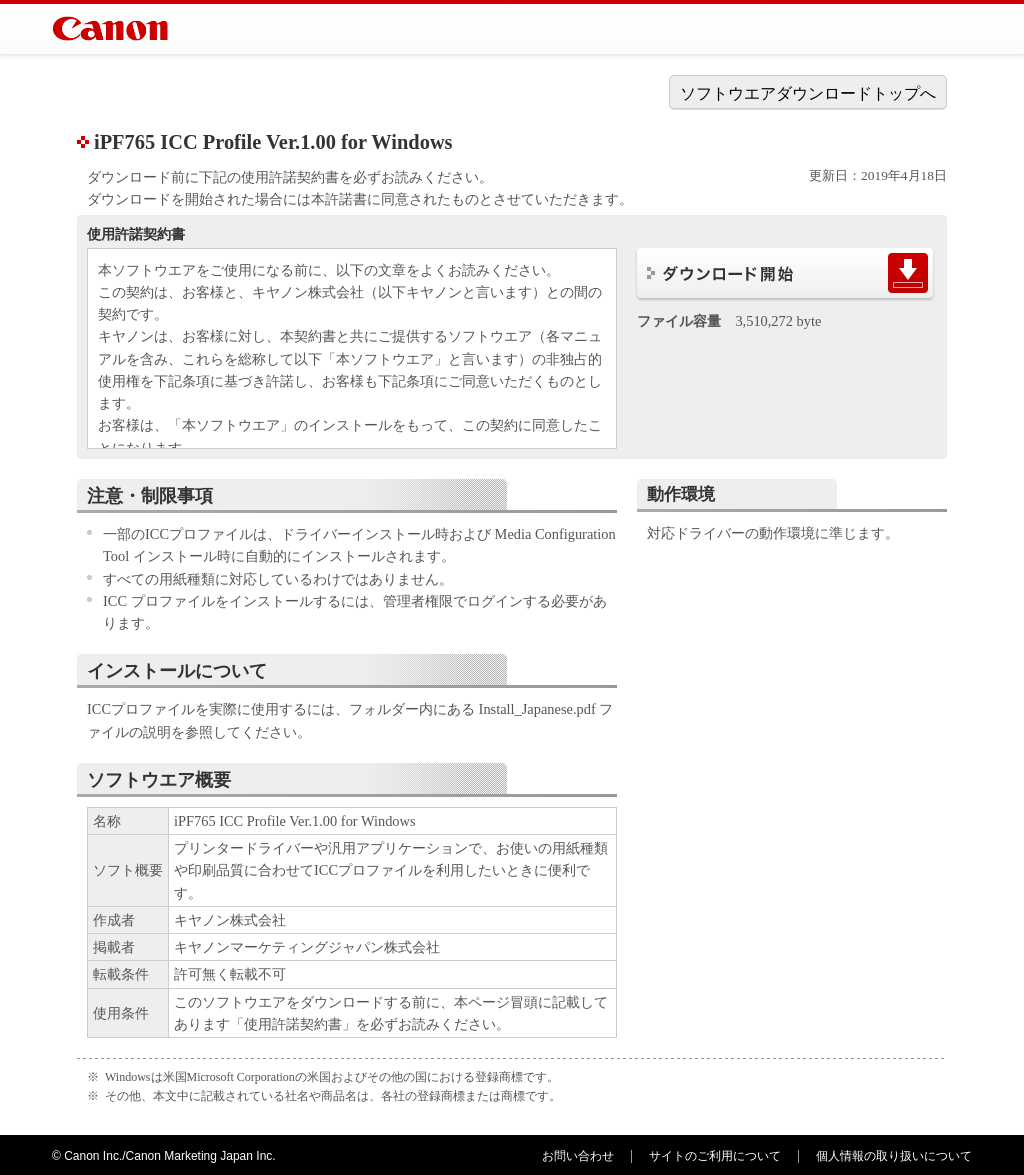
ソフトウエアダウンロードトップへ (808, 93)
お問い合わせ (578, 1156)
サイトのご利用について (715, 1156)
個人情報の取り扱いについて (894, 1156)
